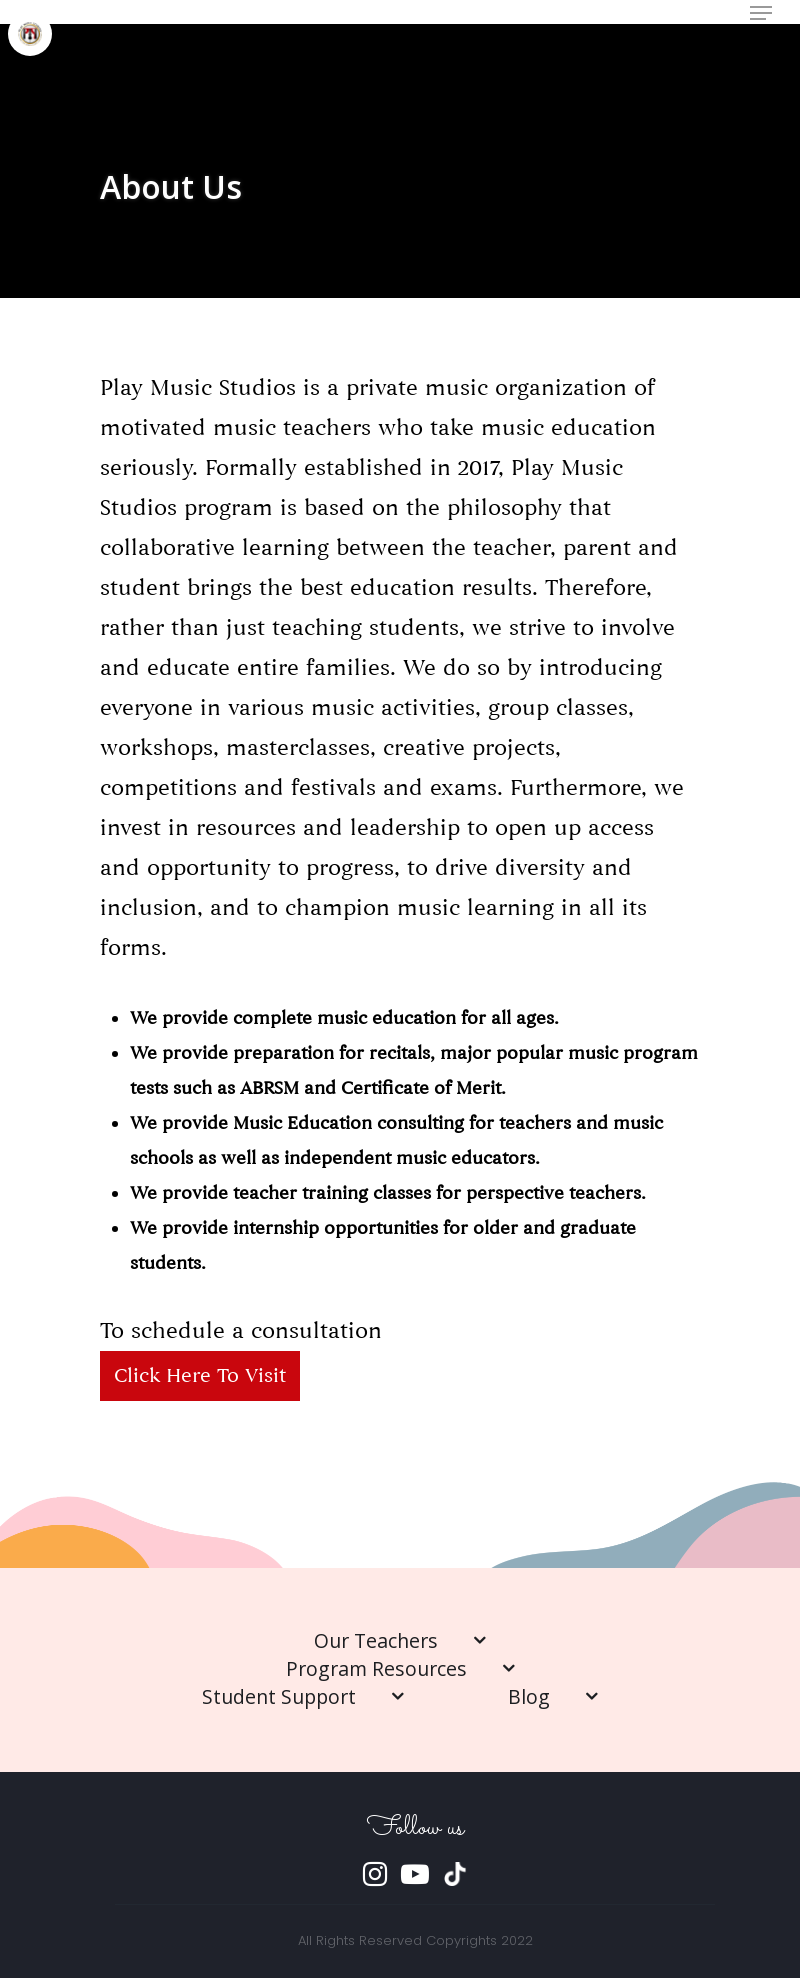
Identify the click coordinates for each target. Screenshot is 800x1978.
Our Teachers (400, 1640)
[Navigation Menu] (761, 13)
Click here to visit (200, 1375)
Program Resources (400, 1668)
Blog (553, 1696)
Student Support (303, 1696)
